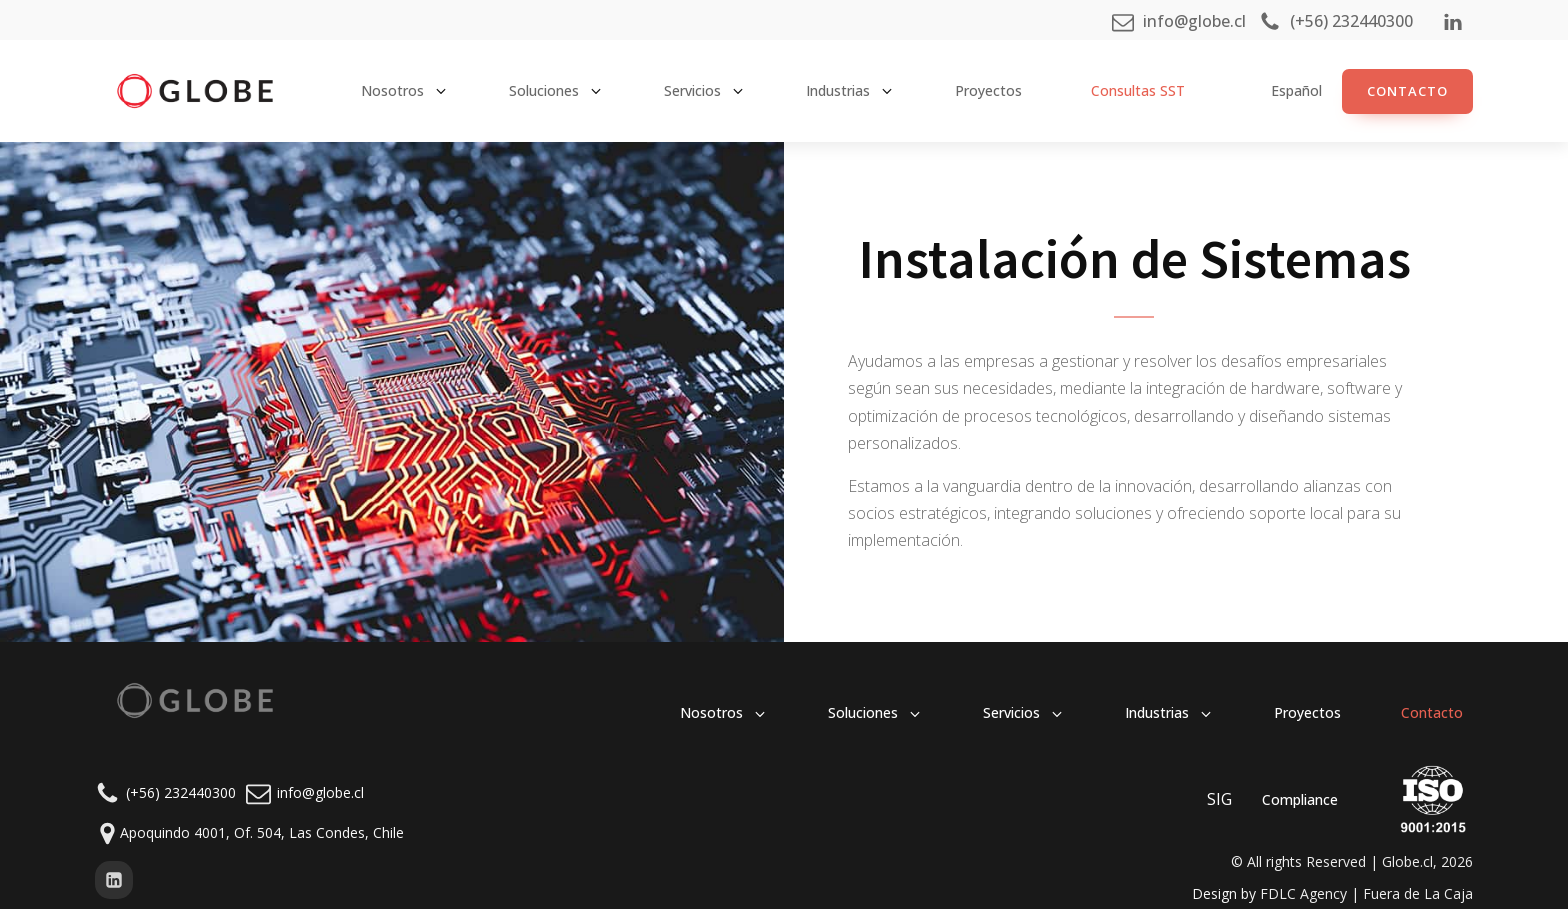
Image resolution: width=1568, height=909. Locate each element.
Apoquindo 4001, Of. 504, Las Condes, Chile (262, 832)
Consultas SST (1138, 90)
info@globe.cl (320, 792)
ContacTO (1407, 91)
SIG (1219, 799)
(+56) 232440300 (181, 792)
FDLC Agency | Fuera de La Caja (1366, 893)
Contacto (1432, 712)
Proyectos (988, 90)
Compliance (1300, 799)
